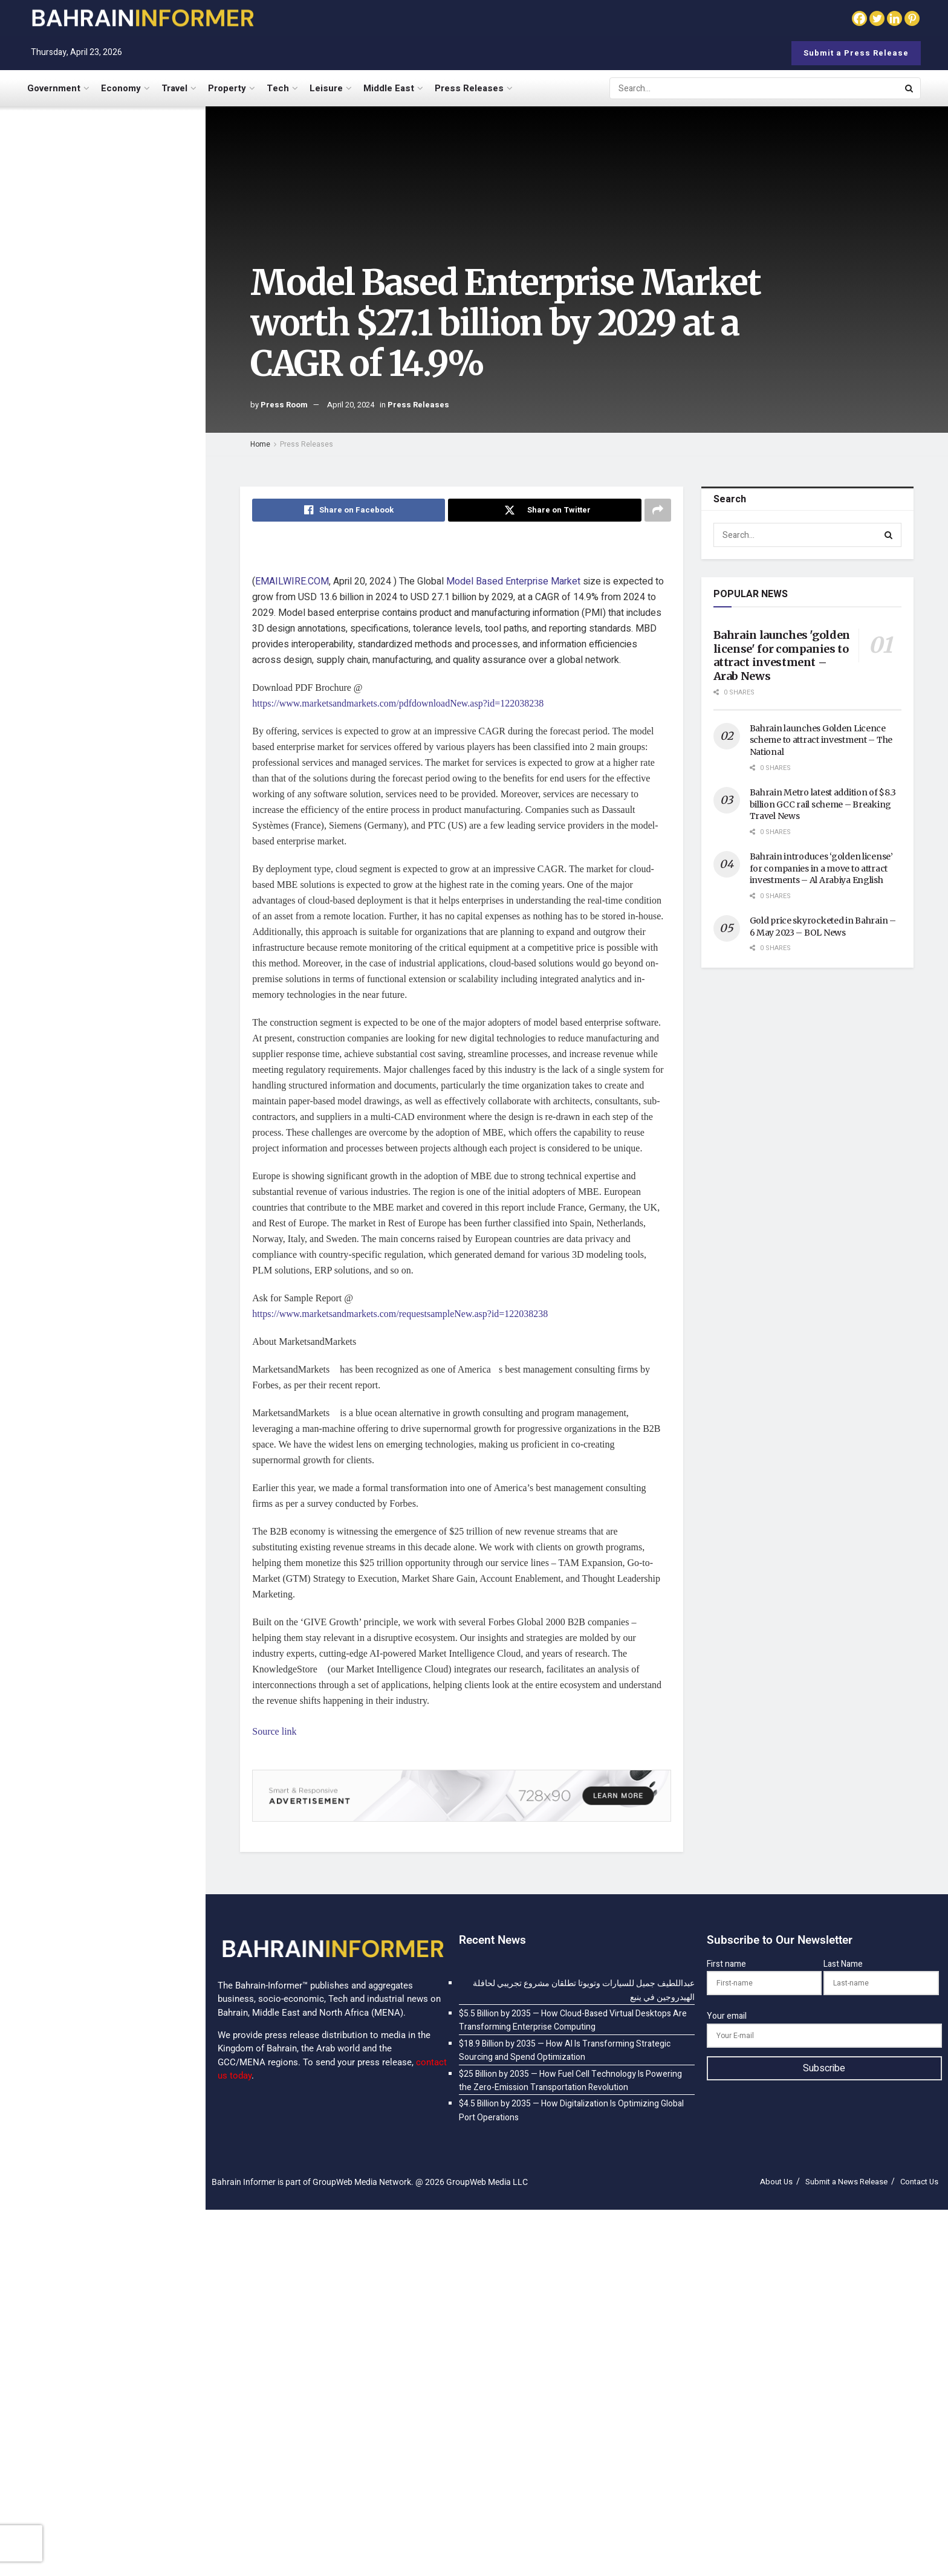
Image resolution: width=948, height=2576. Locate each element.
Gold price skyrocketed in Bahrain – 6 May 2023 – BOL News (823, 926)
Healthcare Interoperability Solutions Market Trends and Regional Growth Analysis (125, 1035)
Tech (278, 88)
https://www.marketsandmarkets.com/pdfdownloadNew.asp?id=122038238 (398, 703)
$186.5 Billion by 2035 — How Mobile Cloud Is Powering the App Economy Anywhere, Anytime (125, 1189)
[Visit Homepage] (142, 18)
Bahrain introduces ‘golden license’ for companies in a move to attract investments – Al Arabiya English (821, 868)
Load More (102, 1257)
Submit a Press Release (856, 53)
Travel (174, 88)
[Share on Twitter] (544, 510)
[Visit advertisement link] (102, 460)
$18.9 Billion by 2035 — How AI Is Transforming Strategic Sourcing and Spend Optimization (126, 327)
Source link (274, 1731)
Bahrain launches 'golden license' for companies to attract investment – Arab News (781, 655)
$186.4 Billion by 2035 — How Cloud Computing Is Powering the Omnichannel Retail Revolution (127, 1109)
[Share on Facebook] (348, 510)
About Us (776, 2181)
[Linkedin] (894, 18)
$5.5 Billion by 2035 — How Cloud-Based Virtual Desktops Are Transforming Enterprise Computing (126, 248)
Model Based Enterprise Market (513, 581)
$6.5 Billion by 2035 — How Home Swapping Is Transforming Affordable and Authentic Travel (127, 724)
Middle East (388, 88)
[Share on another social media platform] (657, 510)
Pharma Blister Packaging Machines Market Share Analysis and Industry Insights (127, 877)
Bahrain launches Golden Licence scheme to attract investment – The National (821, 740)
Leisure (326, 88)
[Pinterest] (912, 18)
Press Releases (469, 88)
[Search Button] (910, 88)
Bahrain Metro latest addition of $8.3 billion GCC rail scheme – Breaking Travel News (823, 804)
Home (260, 444)
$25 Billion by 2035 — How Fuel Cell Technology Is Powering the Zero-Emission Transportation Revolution (128, 576)
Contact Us (919, 2181)
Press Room (284, 404)
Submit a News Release (846, 2181)
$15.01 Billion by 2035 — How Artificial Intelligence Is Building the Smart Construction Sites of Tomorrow (123, 956)
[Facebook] (859, 18)
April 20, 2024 (350, 404)
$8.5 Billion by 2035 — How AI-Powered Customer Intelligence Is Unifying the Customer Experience (127, 803)
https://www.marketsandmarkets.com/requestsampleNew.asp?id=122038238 (400, 1314)
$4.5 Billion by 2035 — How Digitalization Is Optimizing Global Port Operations (121, 649)
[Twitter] (877, 18)
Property (227, 88)
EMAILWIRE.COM (292, 581)
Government (53, 88)
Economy (121, 88)
